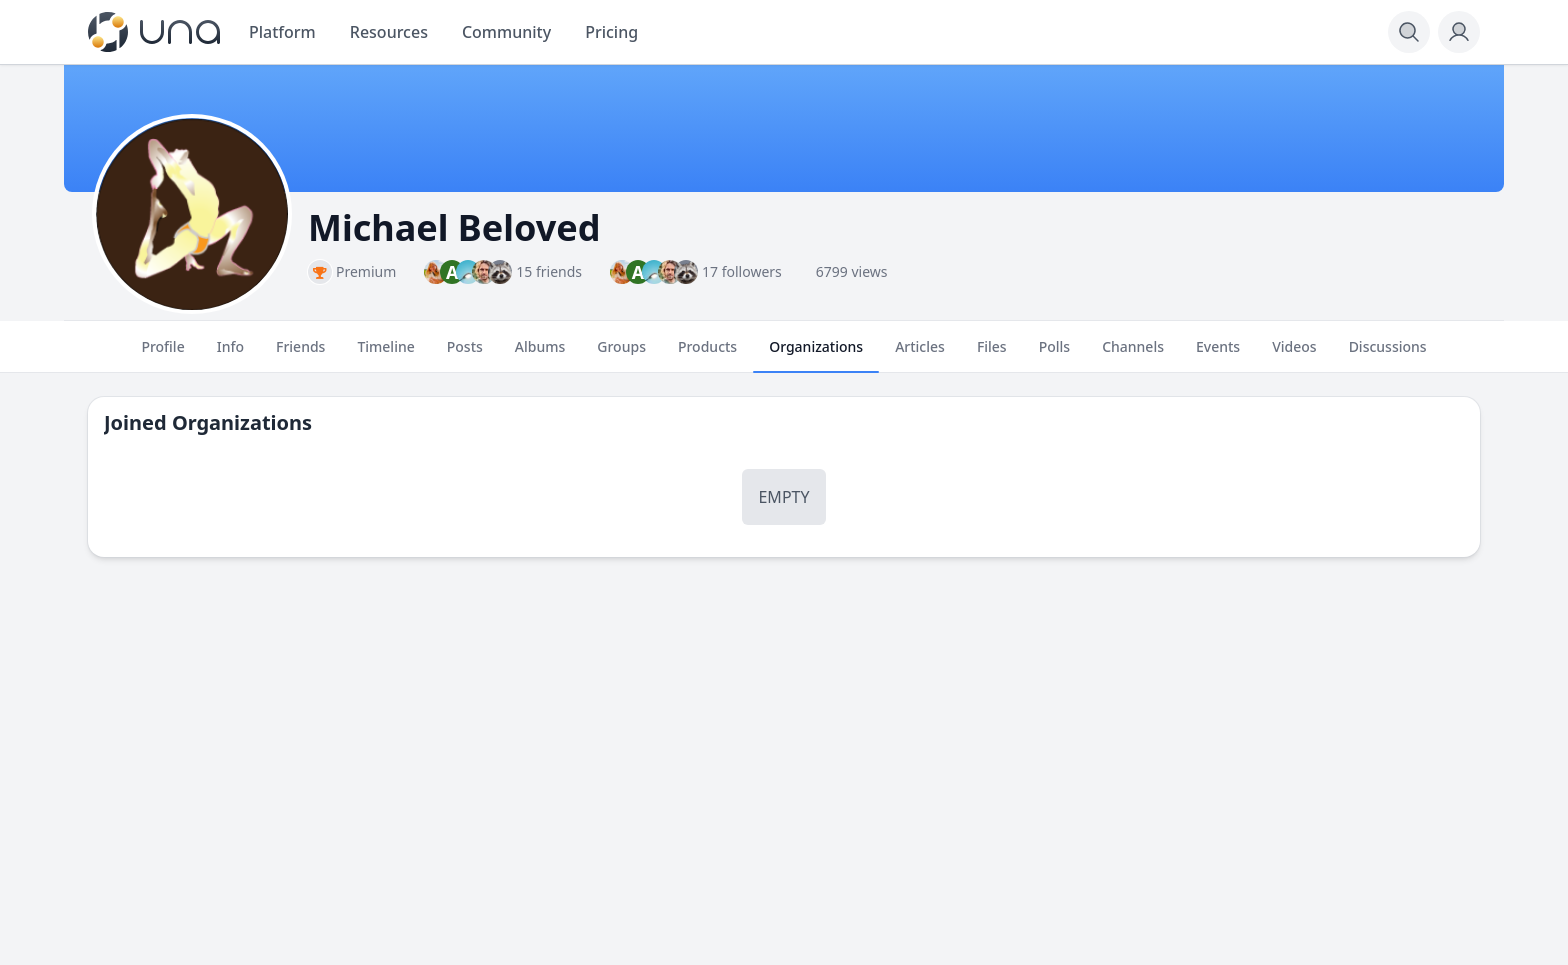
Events (1218, 355)
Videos (1294, 355)
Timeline (385, 355)
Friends (300, 355)
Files (992, 355)
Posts (465, 355)
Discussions (1388, 355)
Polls (1054, 355)
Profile (162, 355)
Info (230, 355)
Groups (621, 355)
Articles (920, 355)
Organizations (816, 355)
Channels (1133, 355)
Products (707, 355)
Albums (540, 355)
